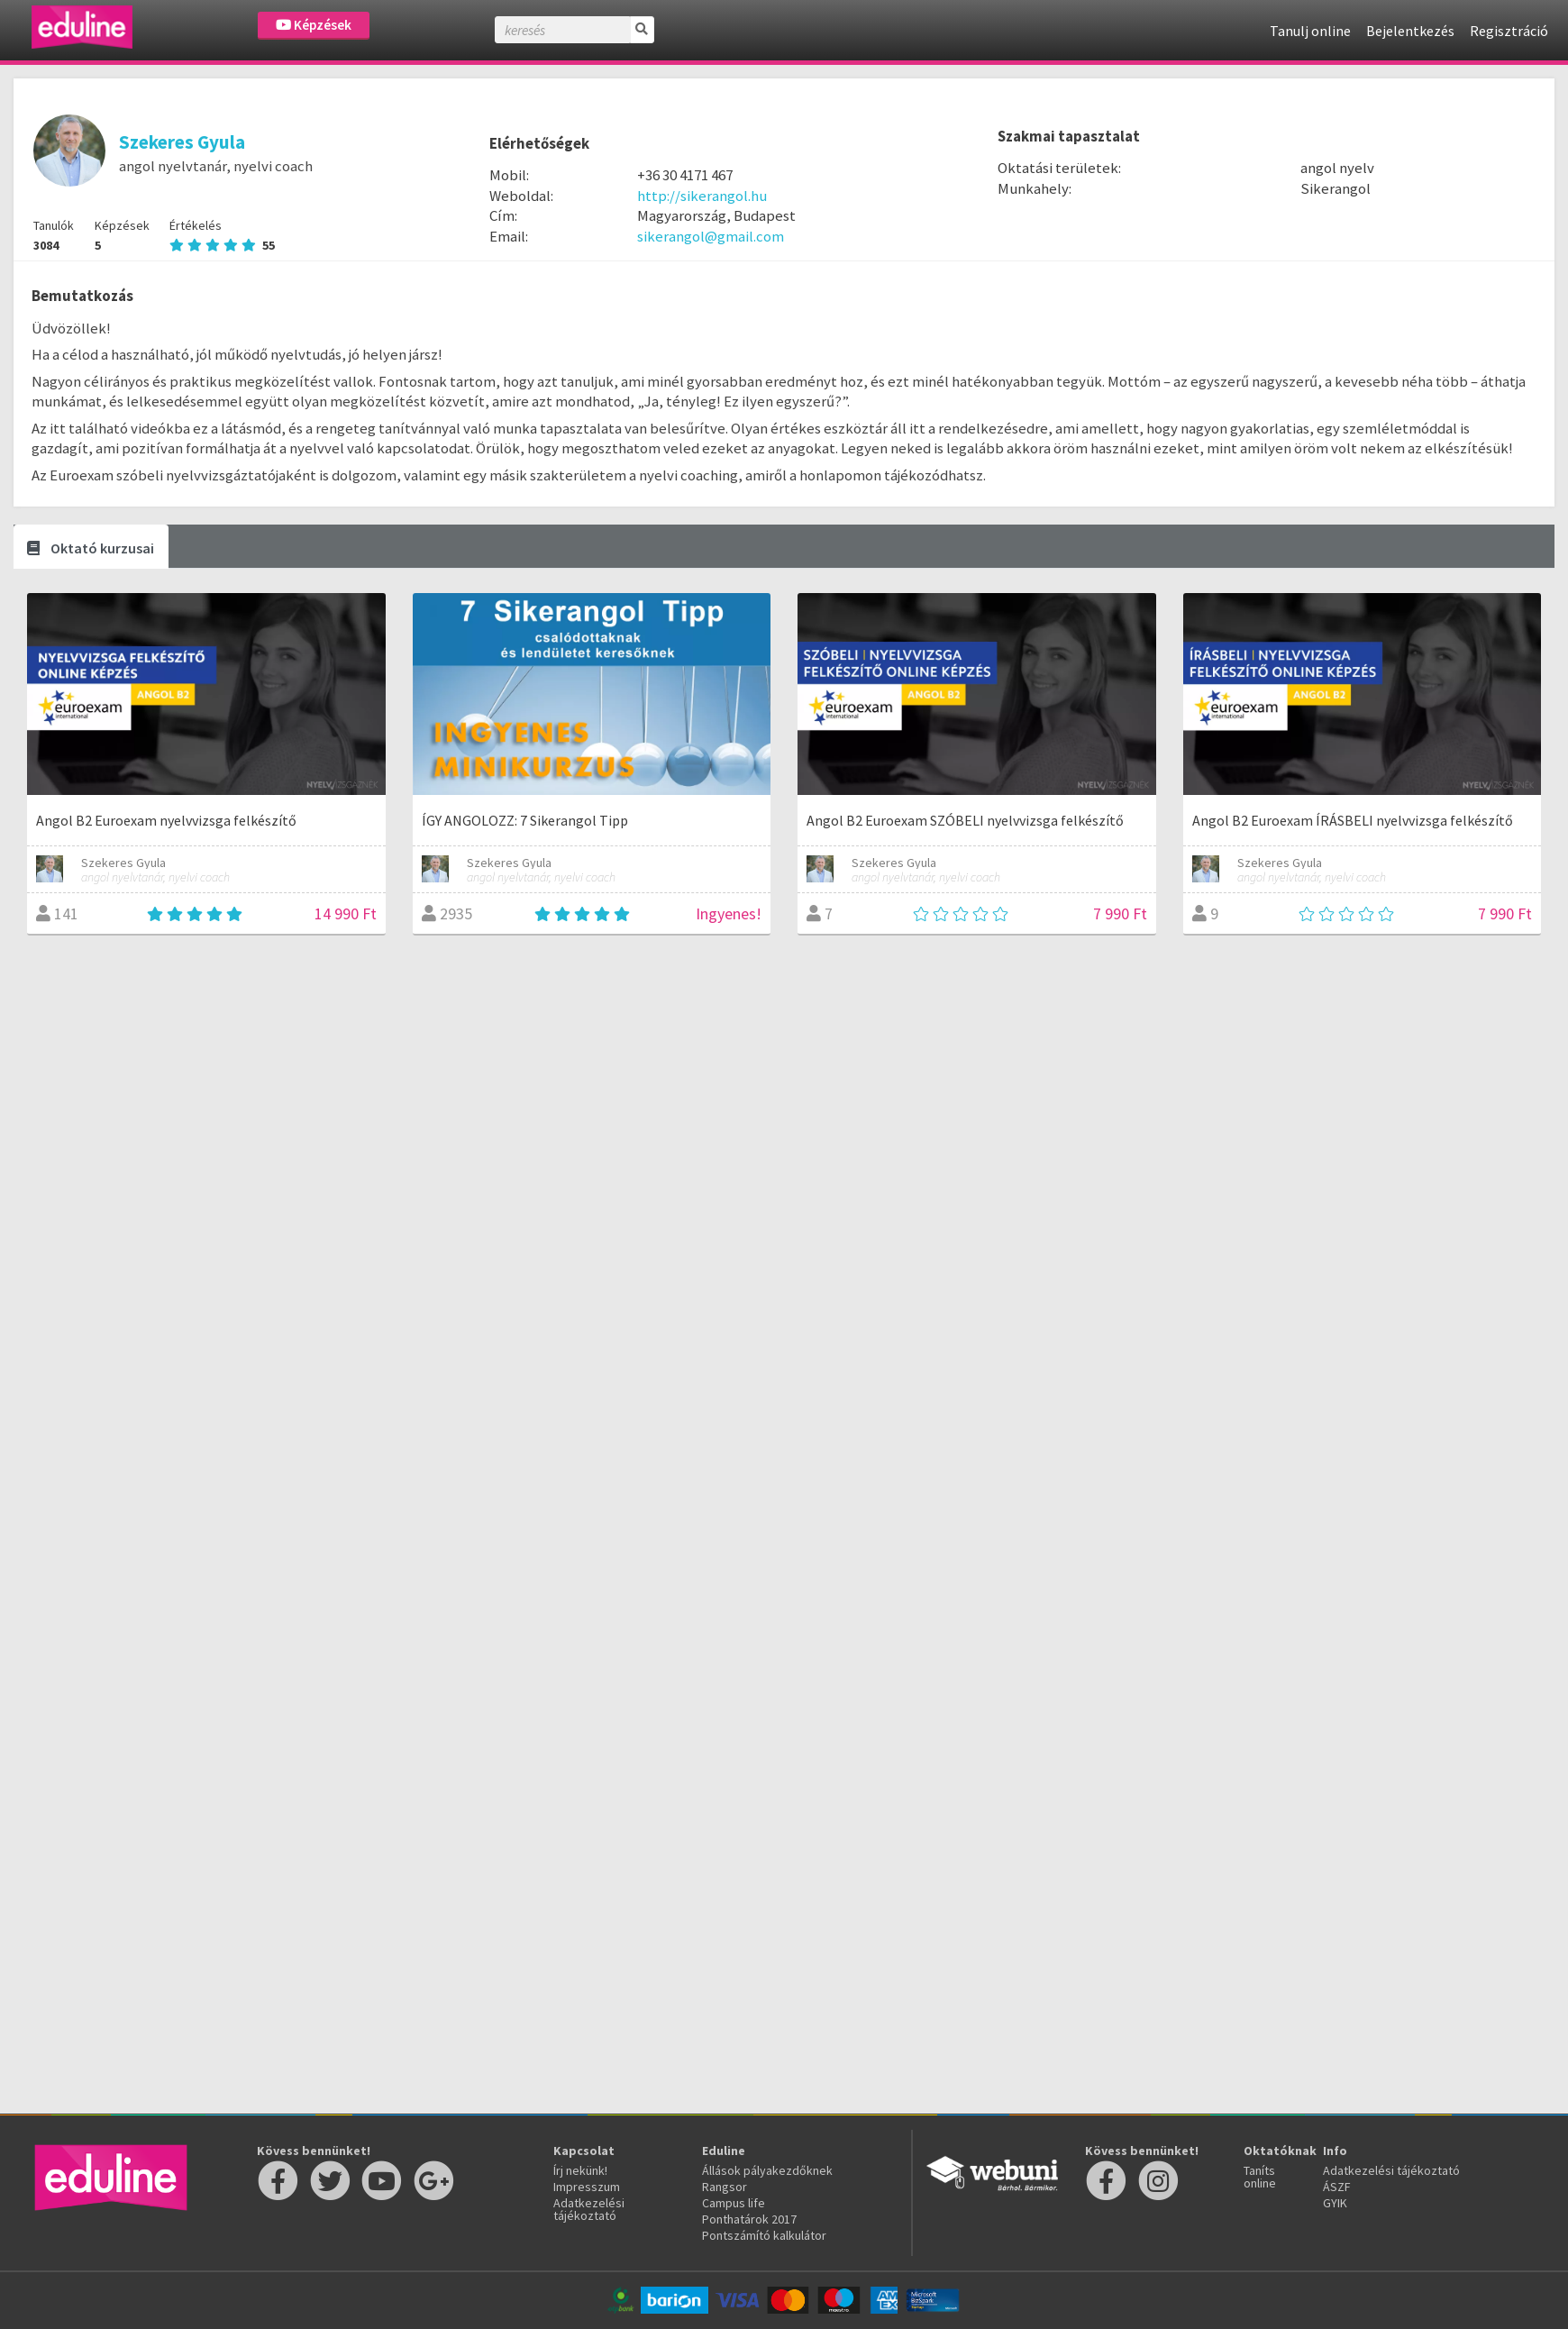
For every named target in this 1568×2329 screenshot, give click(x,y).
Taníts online (1260, 2176)
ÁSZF (1337, 2186)
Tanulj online (1310, 31)
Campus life (733, 2203)
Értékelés (222, 235)
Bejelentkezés (1410, 31)
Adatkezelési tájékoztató (588, 2209)
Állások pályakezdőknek (767, 2170)
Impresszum (586, 2186)
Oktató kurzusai (90, 548)
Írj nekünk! (580, 2170)
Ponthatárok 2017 (749, 2219)
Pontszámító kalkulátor (764, 2235)
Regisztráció (1509, 31)
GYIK (1335, 2203)
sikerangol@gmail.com (710, 236)
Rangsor (724, 2186)
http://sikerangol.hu (702, 196)
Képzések (313, 24)
